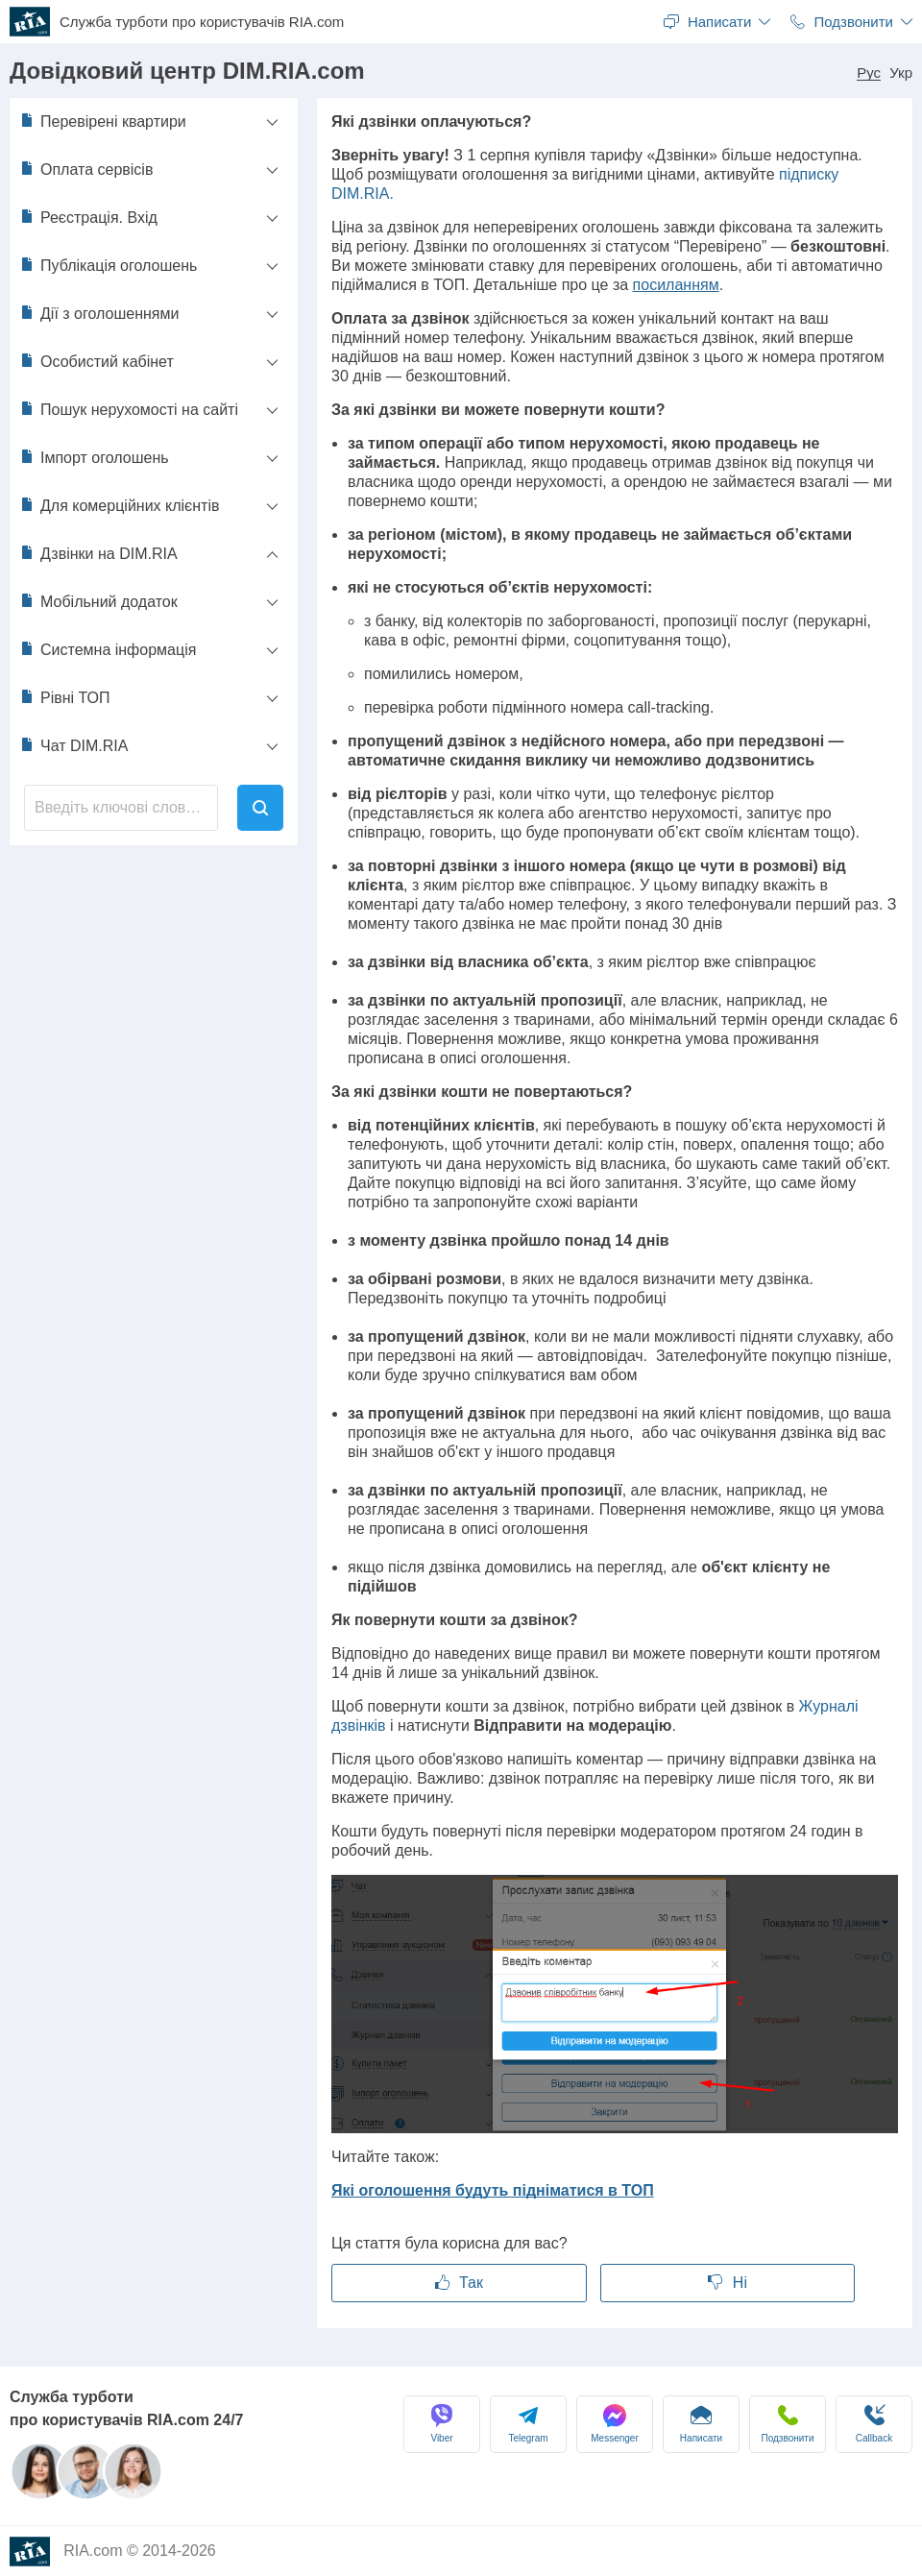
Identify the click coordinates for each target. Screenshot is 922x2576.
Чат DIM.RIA (73, 745)
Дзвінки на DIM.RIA (98, 553)
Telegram (527, 2423)
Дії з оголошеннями (99, 313)
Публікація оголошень (108, 265)
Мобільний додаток (98, 601)
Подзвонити (788, 2423)
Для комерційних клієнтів (119, 505)
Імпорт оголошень (94, 457)
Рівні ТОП (64, 697)
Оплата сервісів (86, 169)
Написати (701, 2423)
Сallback (874, 2423)
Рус (869, 73)
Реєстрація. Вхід (88, 217)
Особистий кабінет (96, 361)
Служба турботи (202, 22)
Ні (727, 2282)
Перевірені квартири (102, 121)
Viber (441, 2423)
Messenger (614, 2423)
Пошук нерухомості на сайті (128, 409)
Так (459, 2282)
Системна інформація (107, 649)
